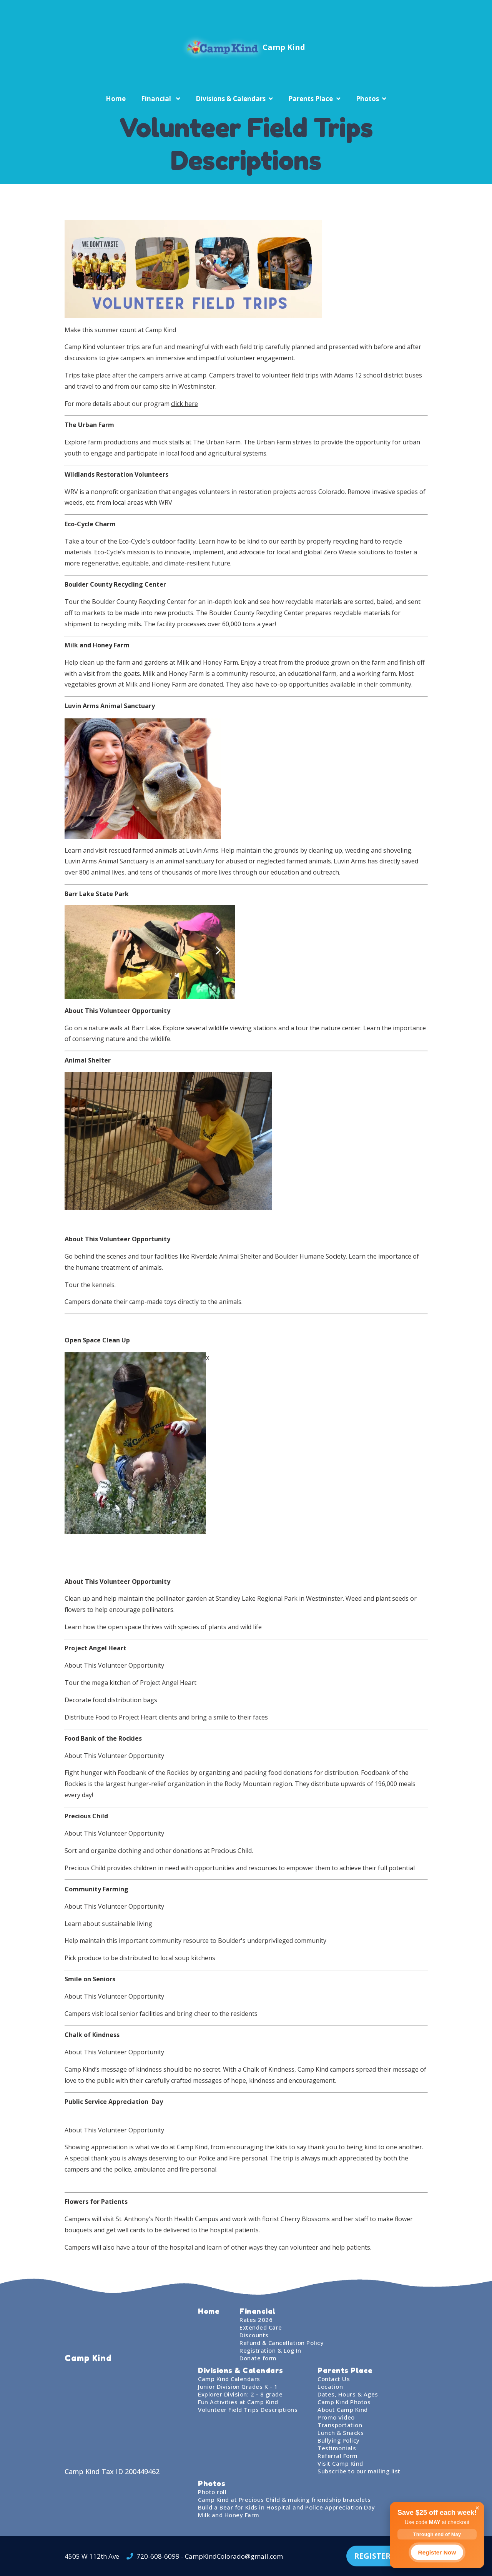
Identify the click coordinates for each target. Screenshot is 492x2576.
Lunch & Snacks (340, 2432)
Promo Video (336, 2417)
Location (330, 2386)
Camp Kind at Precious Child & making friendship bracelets (284, 2499)
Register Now (437, 2552)
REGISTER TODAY (387, 2556)
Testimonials (336, 2448)
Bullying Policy (338, 2440)
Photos (367, 98)
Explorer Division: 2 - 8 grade (240, 2394)
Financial (157, 98)
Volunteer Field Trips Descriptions (248, 2409)
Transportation (339, 2425)
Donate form (258, 2358)
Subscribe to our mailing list (359, 2471)
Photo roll (212, 2492)
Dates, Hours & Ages (347, 2394)
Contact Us (333, 2379)
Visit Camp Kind (340, 2463)
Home (116, 98)
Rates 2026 (256, 2319)
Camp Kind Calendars (229, 2379)
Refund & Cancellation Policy (281, 2343)
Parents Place (310, 98)
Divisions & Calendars (231, 98)
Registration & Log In (270, 2350)
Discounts (254, 2335)
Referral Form (337, 2456)
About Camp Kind (342, 2409)
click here (184, 403)
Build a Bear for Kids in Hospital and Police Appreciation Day (286, 2507)
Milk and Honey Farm (228, 2515)
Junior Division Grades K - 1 (238, 2386)
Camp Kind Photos (344, 2402)
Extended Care (260, 2327)
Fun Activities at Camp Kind (238, 2402)
